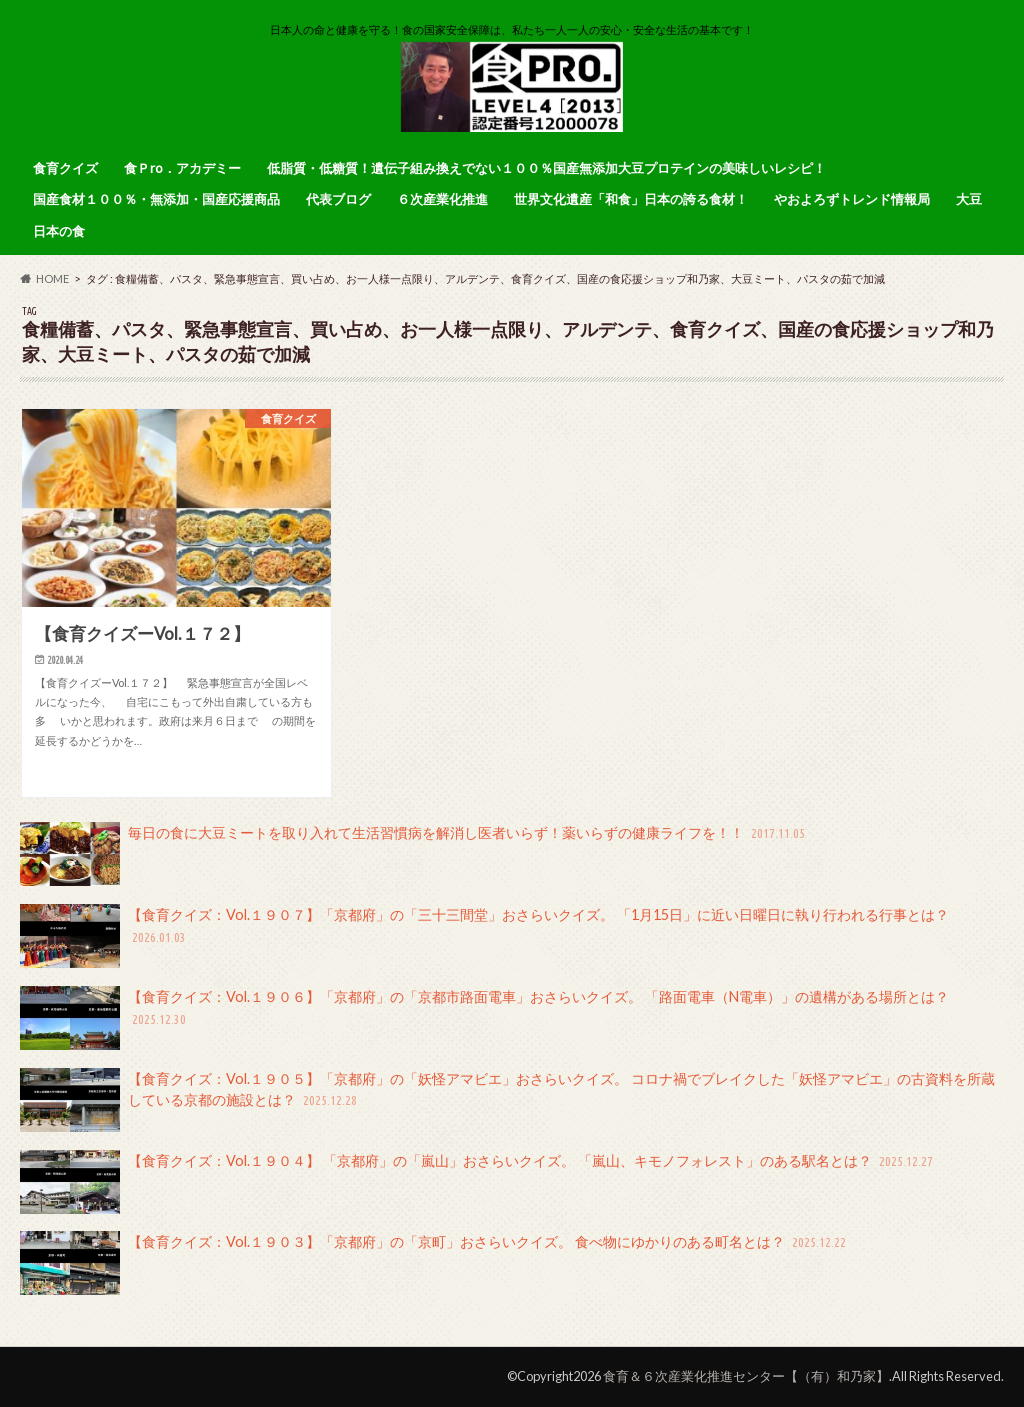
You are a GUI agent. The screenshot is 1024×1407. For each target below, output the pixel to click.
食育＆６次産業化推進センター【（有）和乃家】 (746, 1376)
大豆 (969, 199)
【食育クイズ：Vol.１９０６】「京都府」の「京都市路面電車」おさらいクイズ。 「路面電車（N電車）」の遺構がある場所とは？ (484, 1018)
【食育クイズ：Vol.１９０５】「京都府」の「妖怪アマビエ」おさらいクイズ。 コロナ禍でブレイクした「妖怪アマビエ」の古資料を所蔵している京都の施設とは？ (507, 1100)
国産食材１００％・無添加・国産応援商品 (156, 199)
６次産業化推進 (442, 199)
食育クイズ (65, 168)
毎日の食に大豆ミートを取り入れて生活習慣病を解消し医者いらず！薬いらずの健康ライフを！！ (414, 854)
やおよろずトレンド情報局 (852, 199)
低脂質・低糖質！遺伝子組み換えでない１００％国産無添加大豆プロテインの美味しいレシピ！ (546, 168)
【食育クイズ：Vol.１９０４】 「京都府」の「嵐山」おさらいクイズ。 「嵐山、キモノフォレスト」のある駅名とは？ (478, 1182)
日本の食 (59, 231)
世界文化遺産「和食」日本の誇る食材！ (631, 199)
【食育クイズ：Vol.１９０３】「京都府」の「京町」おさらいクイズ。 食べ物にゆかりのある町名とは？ (434, 1263)
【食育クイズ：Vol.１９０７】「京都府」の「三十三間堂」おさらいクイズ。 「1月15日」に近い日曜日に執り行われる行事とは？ (484, 936)
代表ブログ (338, 199)
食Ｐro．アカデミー (182, 168)
